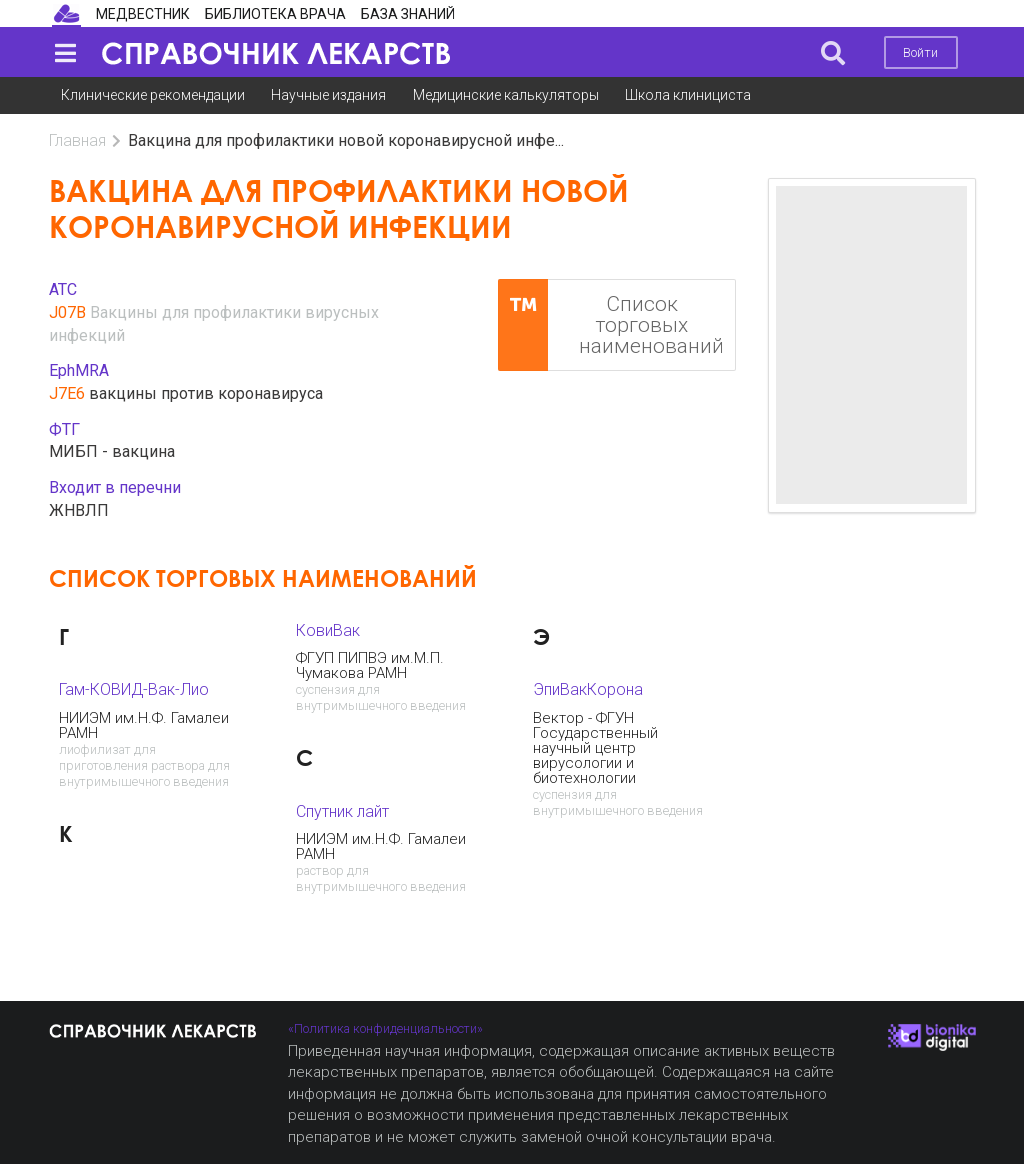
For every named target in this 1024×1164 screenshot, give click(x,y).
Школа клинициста (688, 95)
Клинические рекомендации (153, 95)
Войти (920, 52)
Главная (77, 140)
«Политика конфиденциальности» (385, 1028)
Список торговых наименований (611, 325)
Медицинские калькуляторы (506, 95)
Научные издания (328, 95)
